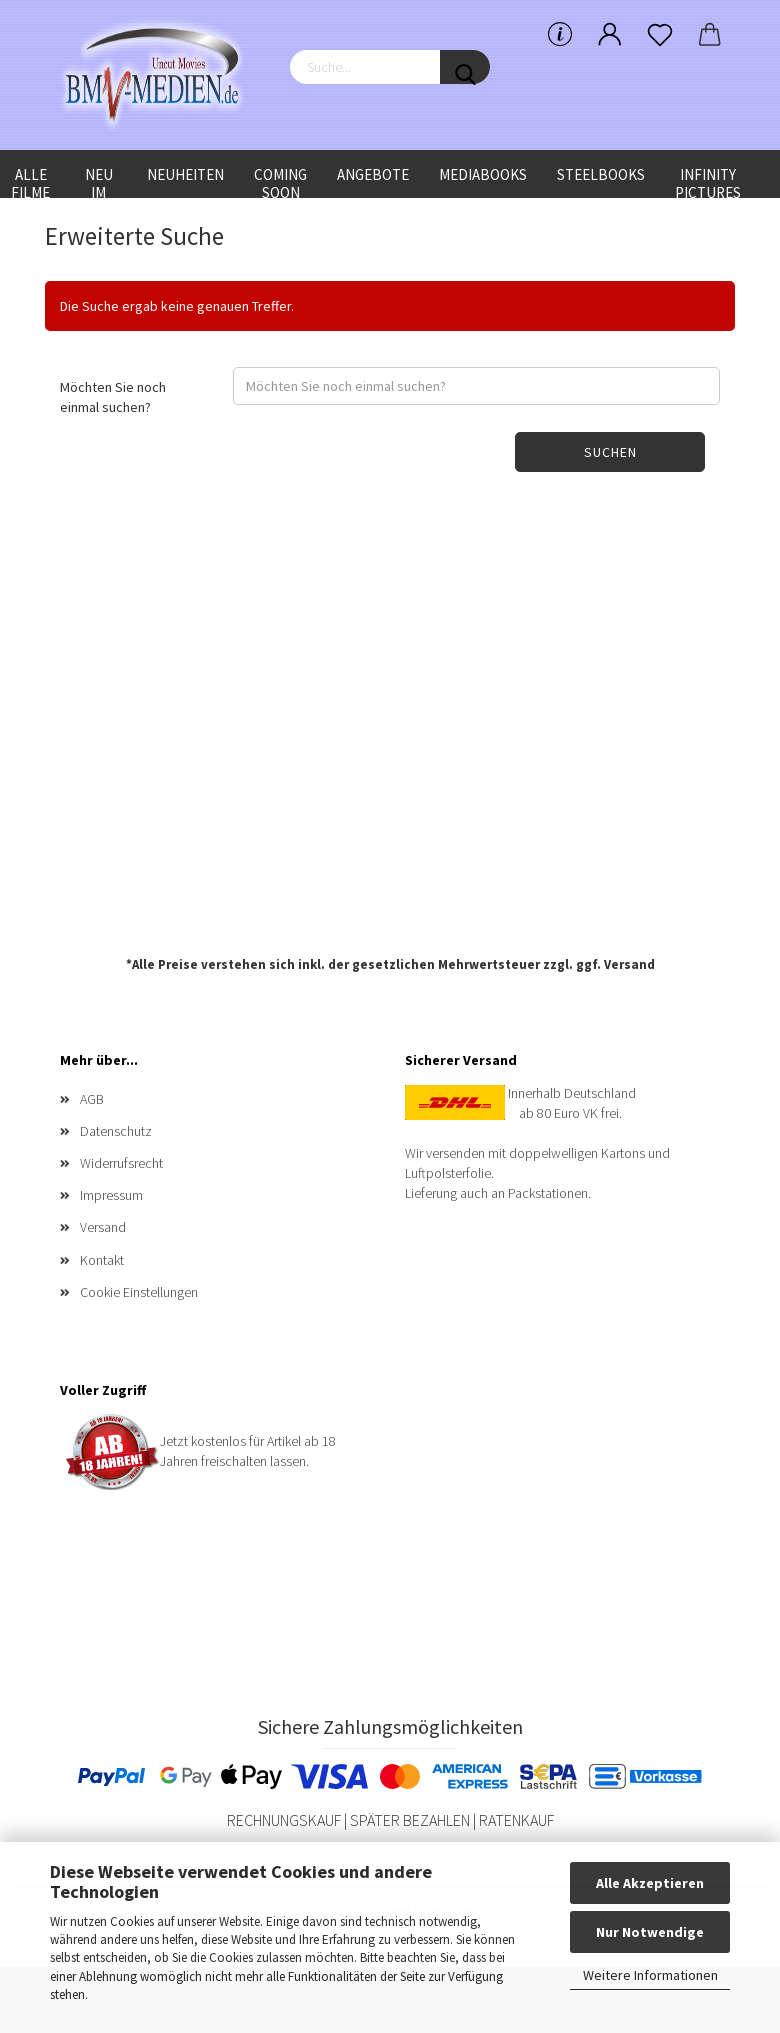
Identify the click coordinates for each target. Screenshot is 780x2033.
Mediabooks (483, 174)
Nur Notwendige (650, 1932)
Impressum (111, 1195)
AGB (92, 1099)
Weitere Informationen (650, 1975)
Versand (629, 964)
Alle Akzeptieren (650, 1883)
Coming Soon (280, 181)
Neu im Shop (98, 181)
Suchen (610, 452)
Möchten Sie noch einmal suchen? (113, 397)
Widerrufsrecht (121, 1163)
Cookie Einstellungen (139, 1292)
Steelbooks (601, 174)
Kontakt (102, 1260)
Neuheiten (185, 174)
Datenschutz (116, 1131)
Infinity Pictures (708, 181)
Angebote (373, 174)
